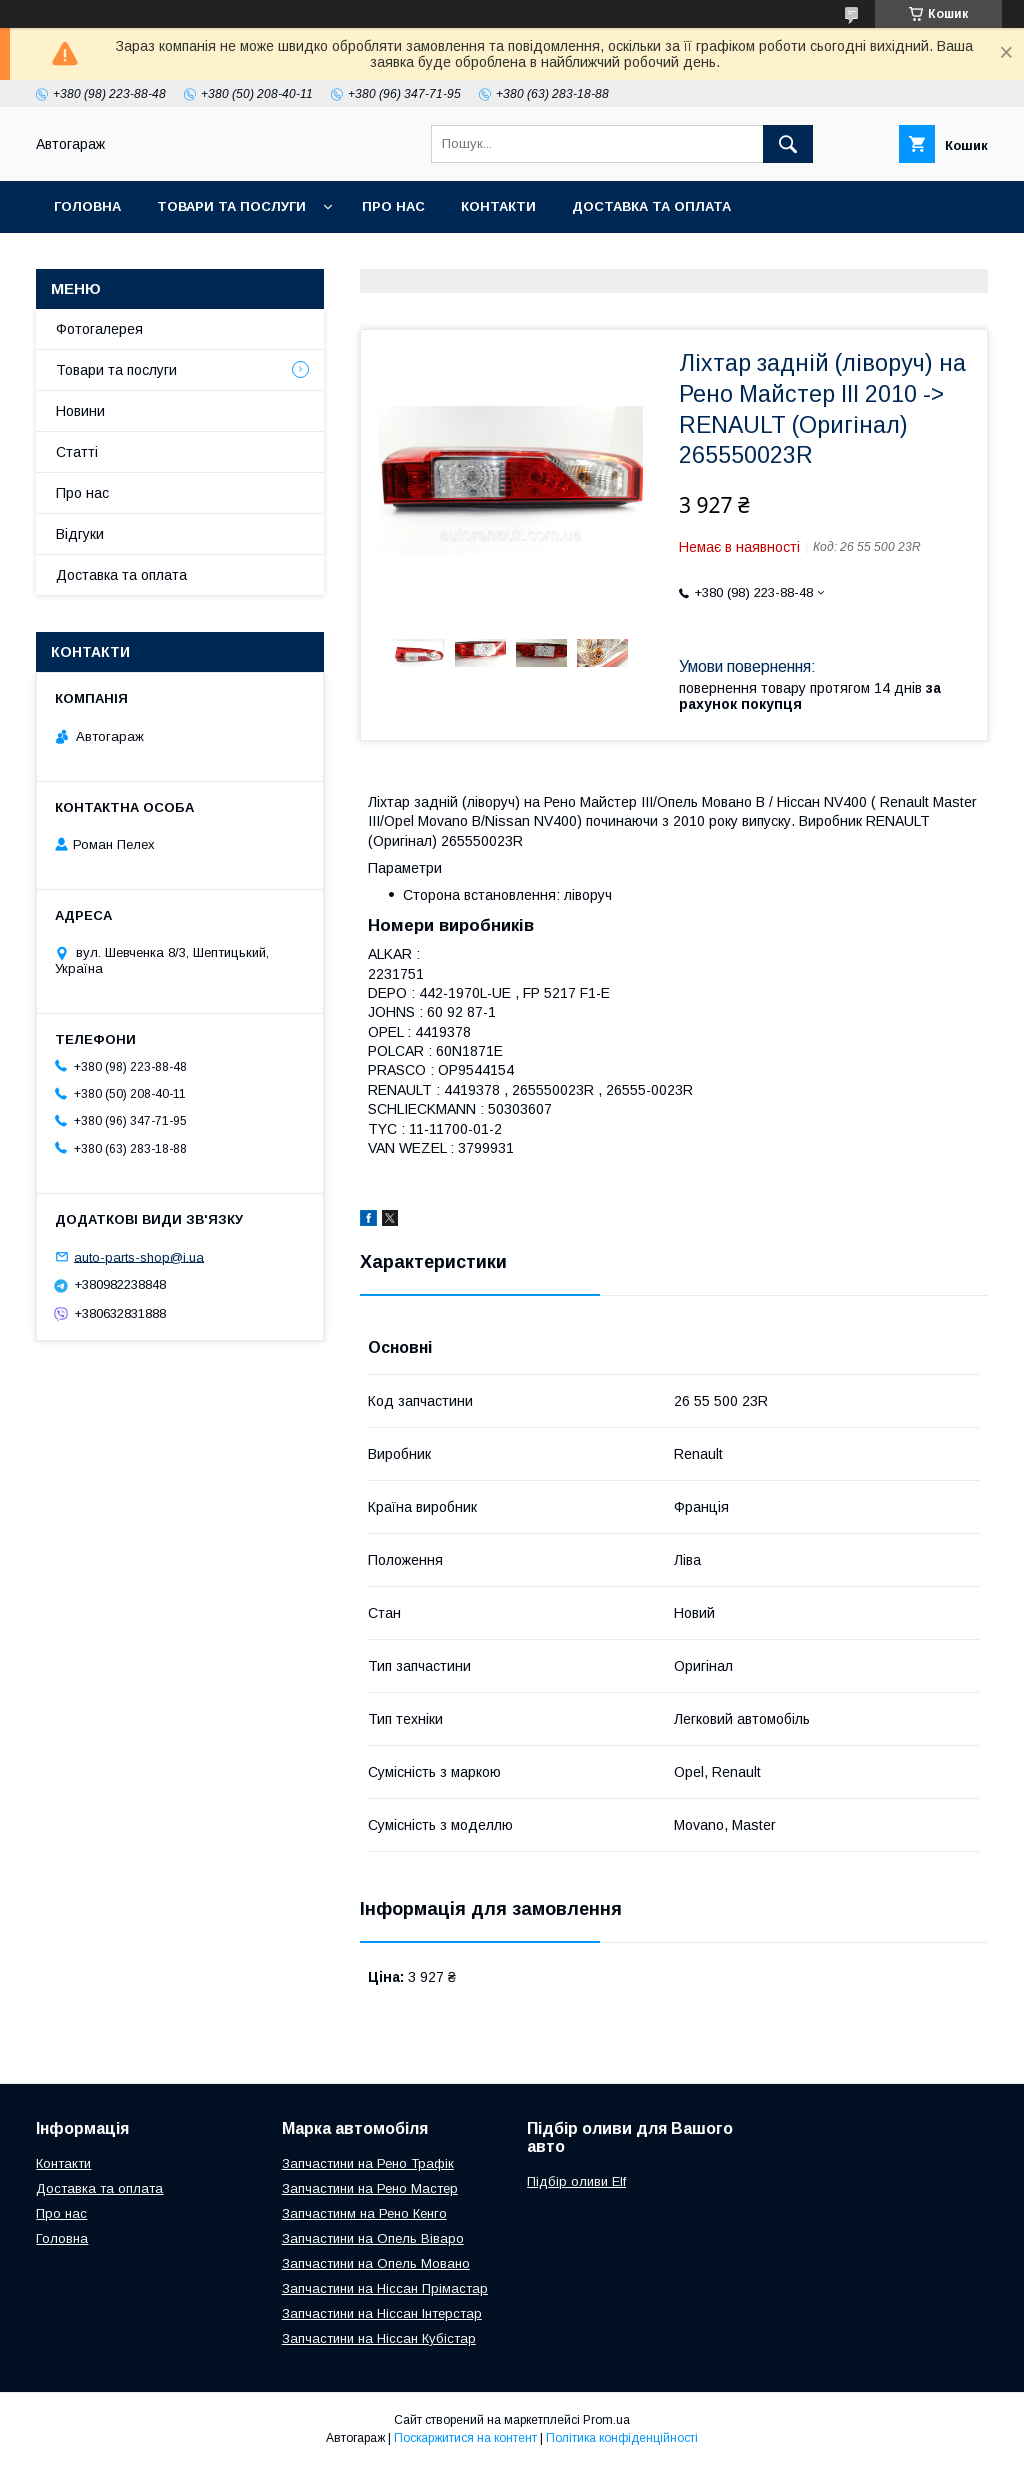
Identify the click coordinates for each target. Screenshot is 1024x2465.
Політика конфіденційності (622, 2438)
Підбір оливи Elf (576, 2181)
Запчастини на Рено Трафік (368, 2163)
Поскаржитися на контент (465, 2438)
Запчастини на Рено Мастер (370, 2188)
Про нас (393, 206)
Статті (77, 452)
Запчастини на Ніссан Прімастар (385, 2288)
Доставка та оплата (651, 206)
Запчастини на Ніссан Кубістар (379, 2338)
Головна (87, 206)
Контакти (498, 206)
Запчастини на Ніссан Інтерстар (382, 2313)
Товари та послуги (231, 206)
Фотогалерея (99, 329)
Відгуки (80, 534)
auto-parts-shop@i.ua (139, 1256)
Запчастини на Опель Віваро (373, 2238)
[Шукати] (788, 144)
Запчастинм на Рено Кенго (364, 2213)
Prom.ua (606, 2420)
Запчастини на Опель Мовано (376, 2263)
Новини (80, 411)
